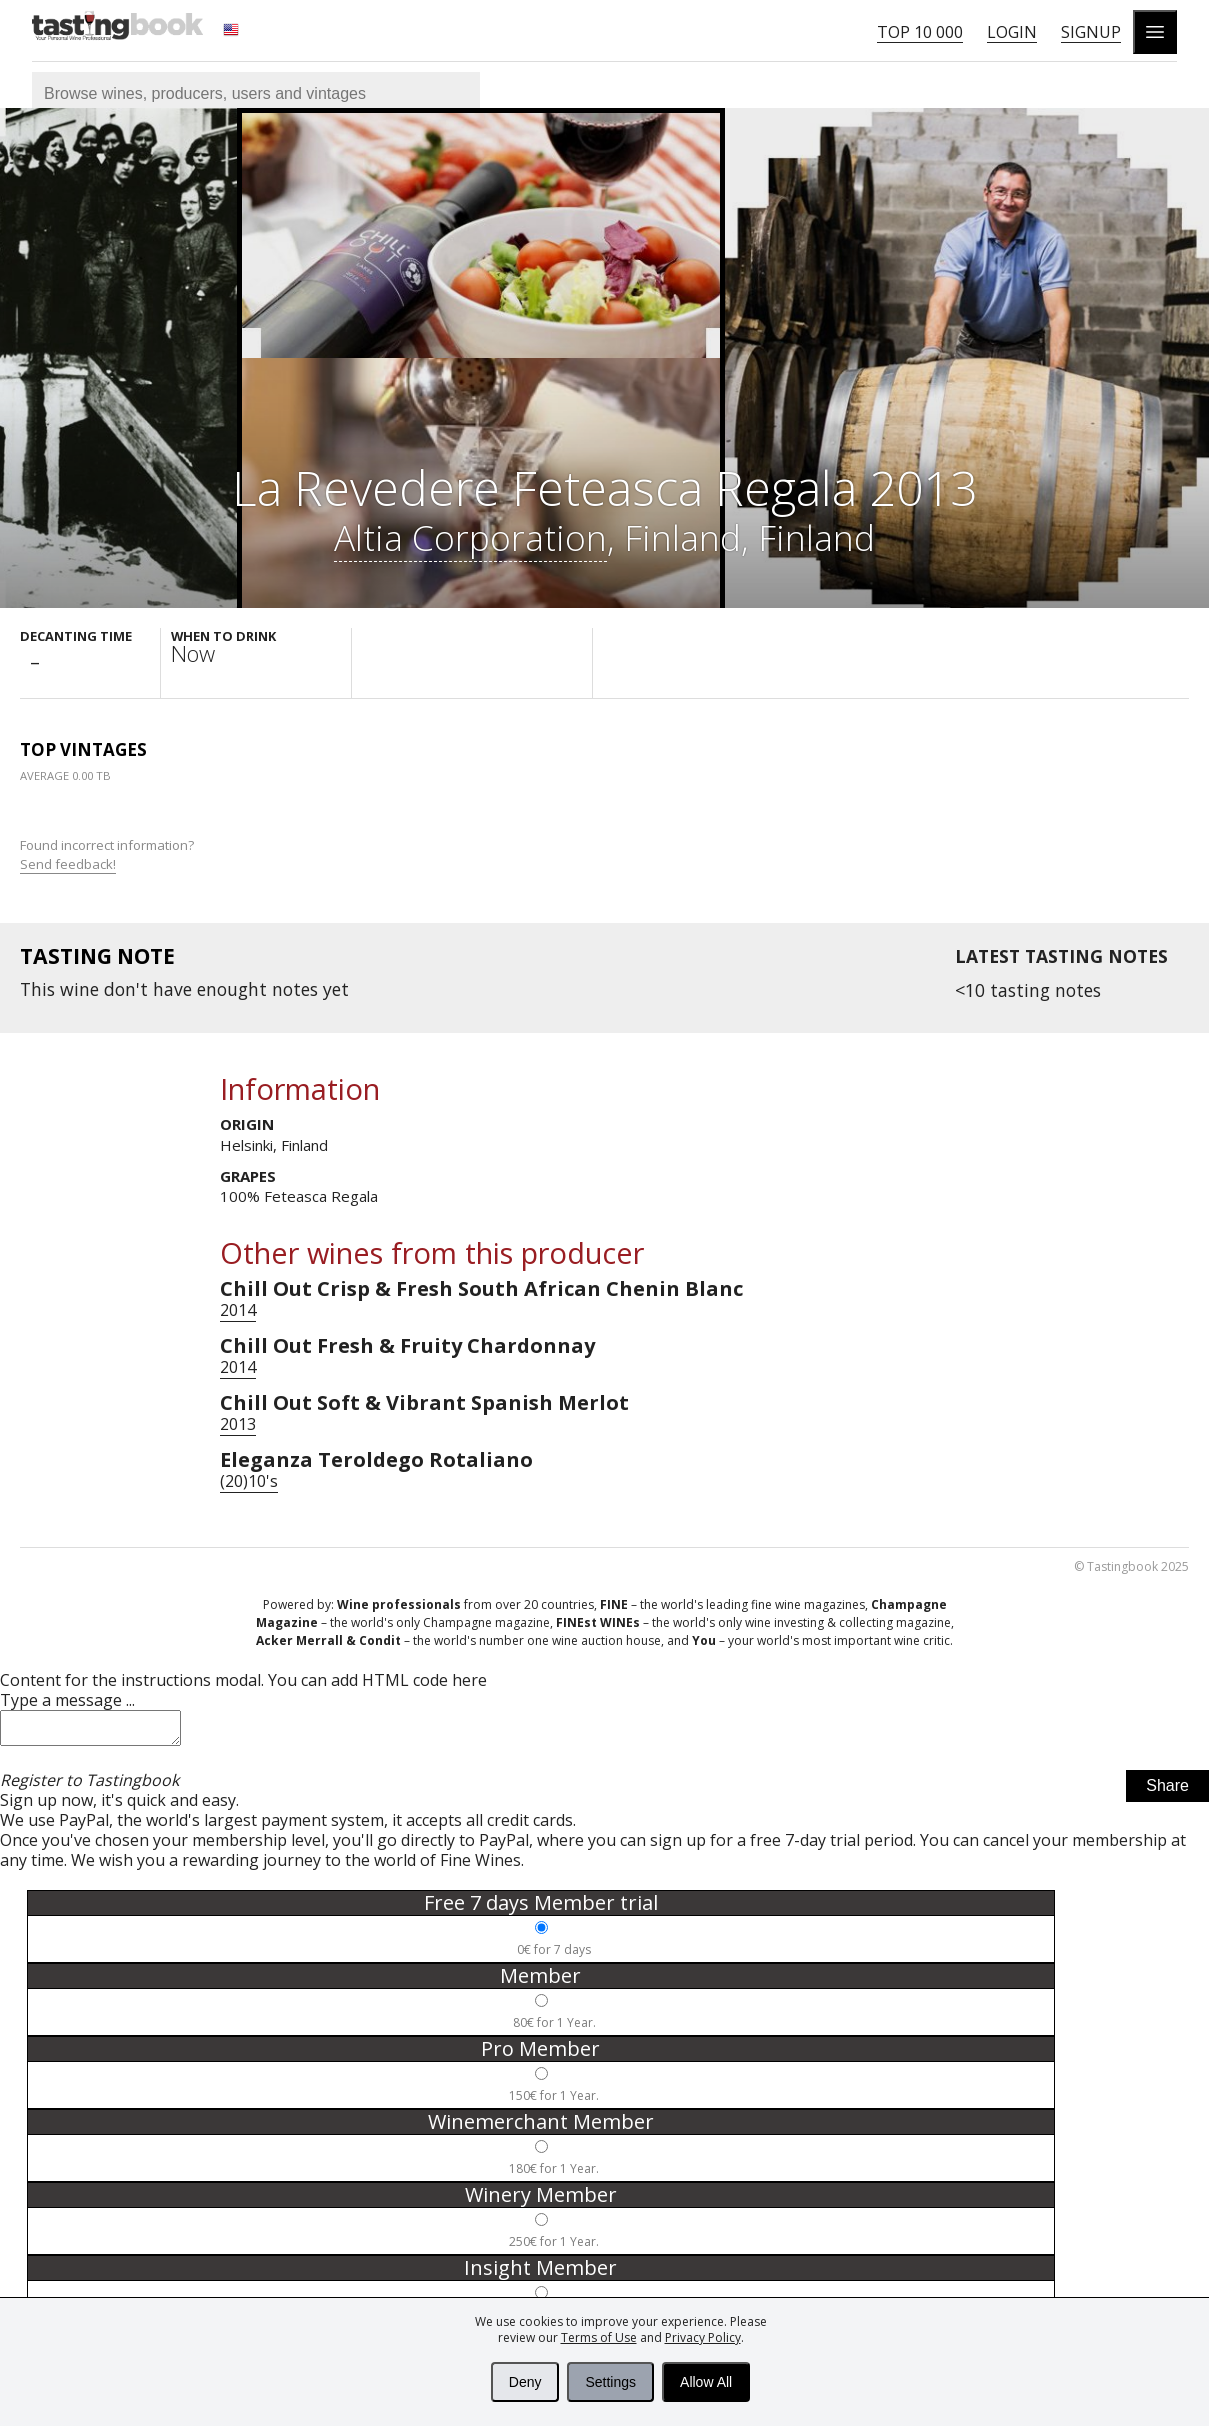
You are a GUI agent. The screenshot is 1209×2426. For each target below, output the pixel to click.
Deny (525, 2382)
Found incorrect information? (108, 854)
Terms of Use (599, 2337)
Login (1012, 32)
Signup (1091, 32)
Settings (610, 2382)
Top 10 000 (920, 32)
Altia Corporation (470, 537)
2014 (238, 1310)
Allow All (706, 2382)
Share (1167, 1791)
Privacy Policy (703, 2337)
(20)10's (249, 1481)
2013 (238, 1424)
